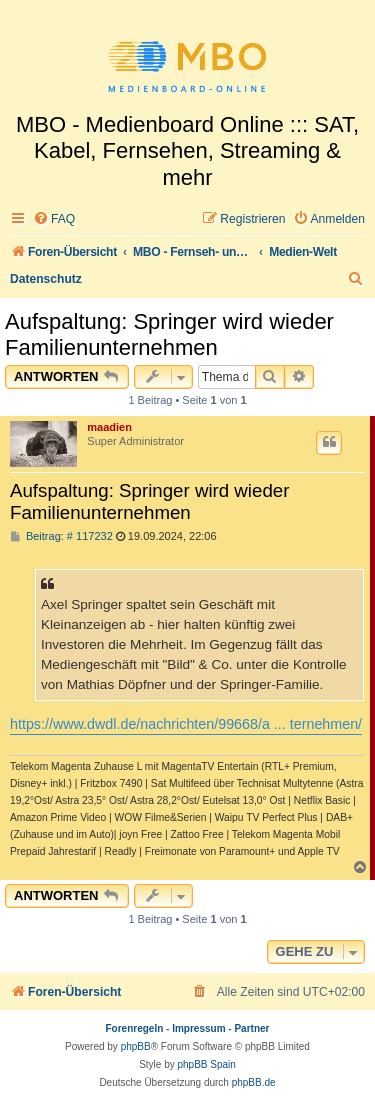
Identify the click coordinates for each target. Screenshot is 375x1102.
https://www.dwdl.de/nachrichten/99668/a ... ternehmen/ (186, 724)
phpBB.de (254, 1082)
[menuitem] (54, 219)
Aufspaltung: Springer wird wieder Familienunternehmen (169, 334)
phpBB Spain (206, 1064)
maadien (109, 427)
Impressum (198, 1028)
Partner (251, 1028)
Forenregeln (135, 1028)
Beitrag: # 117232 (61, 536)
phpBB (136, 1046)
